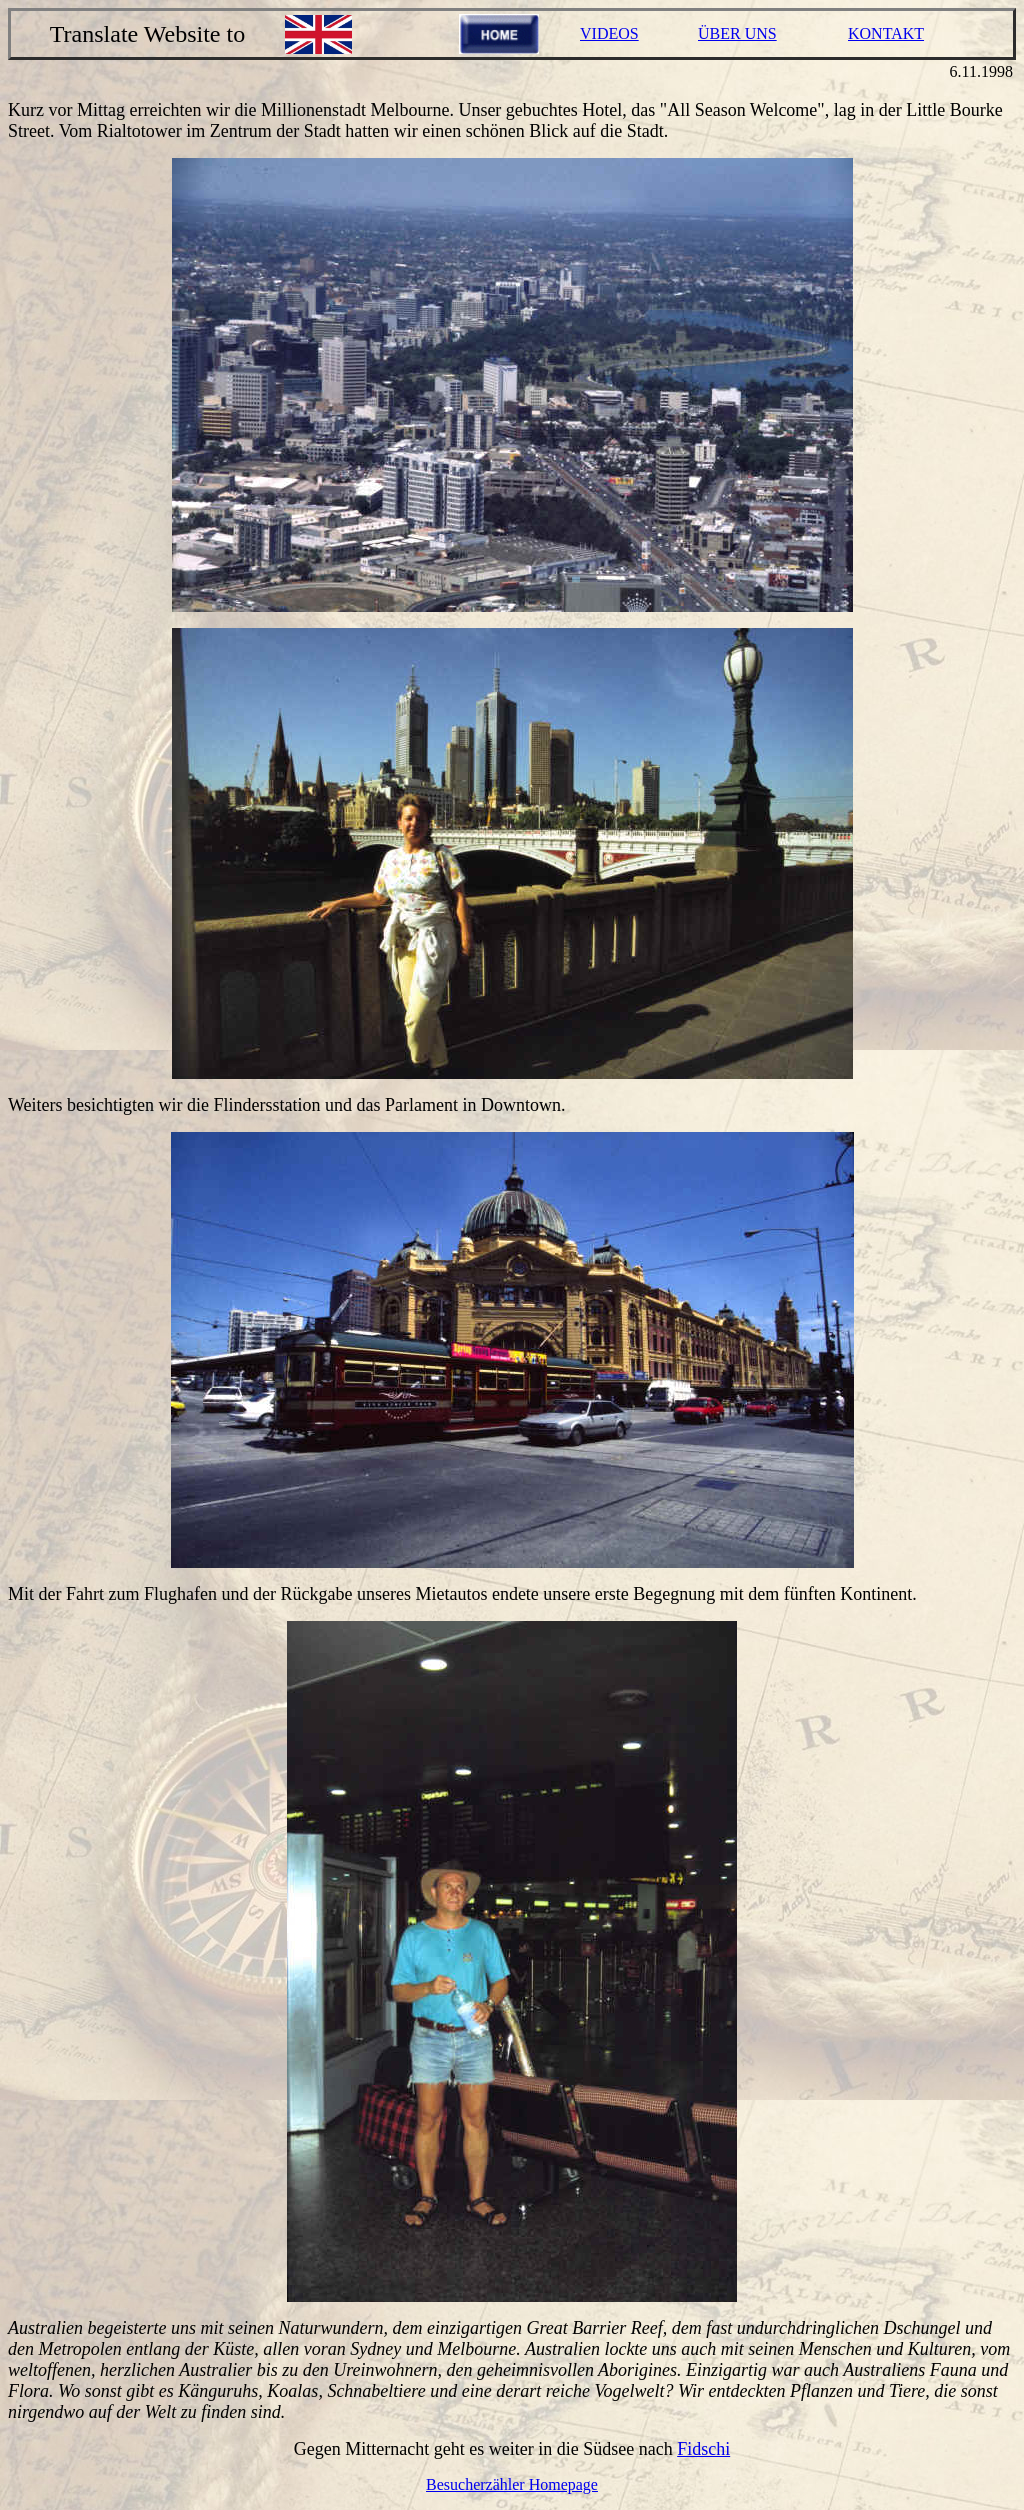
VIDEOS (609, 33)
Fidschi (703, 2449)
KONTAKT (886, 33)
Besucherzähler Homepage (512, 2484)
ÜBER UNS (737, 33)
